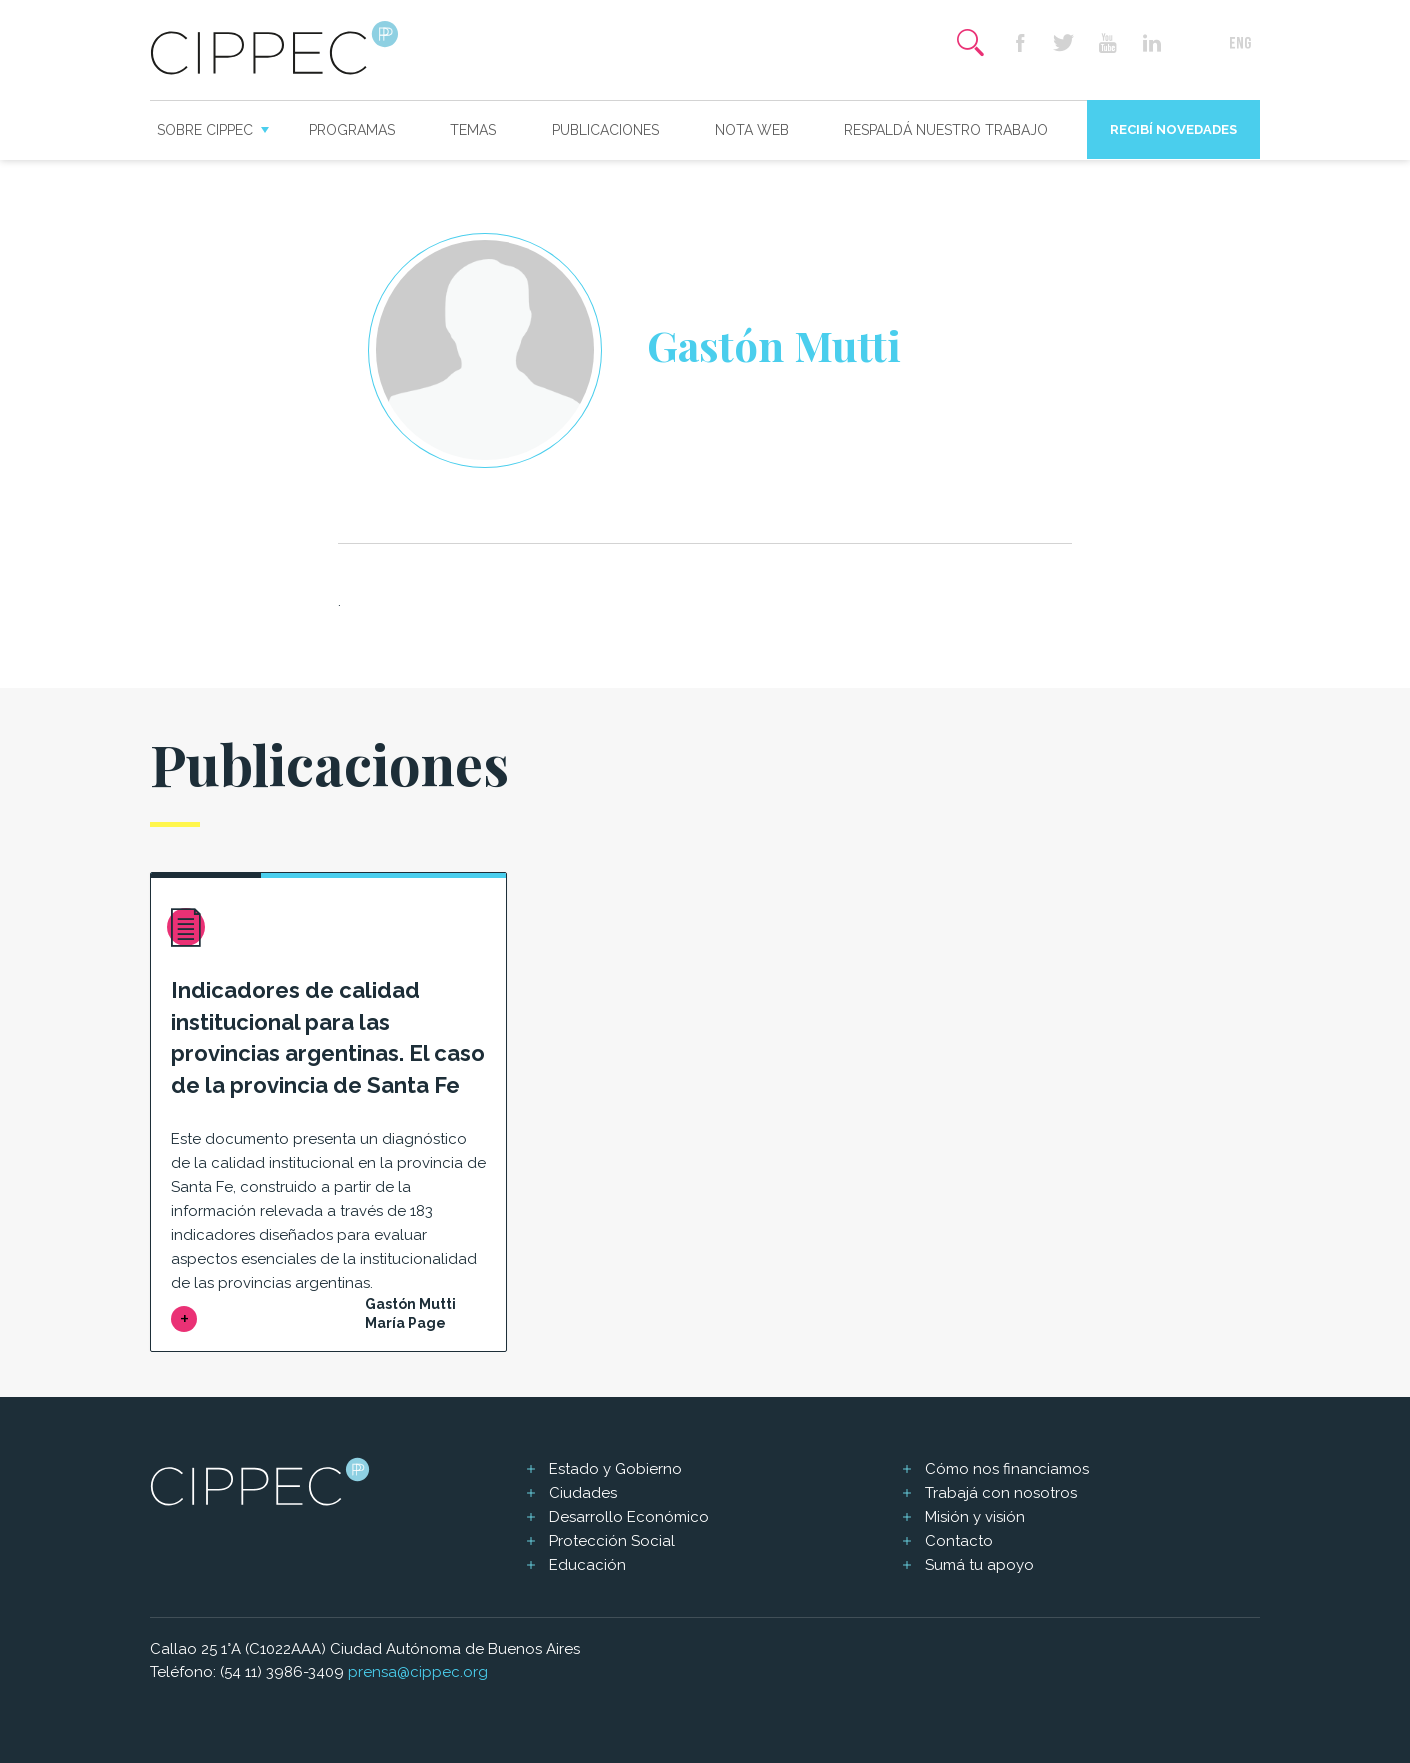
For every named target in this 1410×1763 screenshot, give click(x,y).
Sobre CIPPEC (205, 130)
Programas (352, 130)
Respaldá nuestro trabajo (946, 130)
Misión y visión (975, 1517)
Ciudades (583, 1493)
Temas (473, 130)
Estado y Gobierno (615, 1469)
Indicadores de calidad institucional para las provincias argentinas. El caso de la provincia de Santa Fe (328, 1037)
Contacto (959, 1541)
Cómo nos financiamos (1007, 1469)
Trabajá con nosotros (1001, 1493)
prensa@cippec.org (418, 1672)
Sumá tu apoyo (979, 1565)
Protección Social (612, 1541)
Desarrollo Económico (629, 1517)
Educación (587, 1565)
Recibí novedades (1173, 129)
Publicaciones (605, 130)
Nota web (752, 130)
